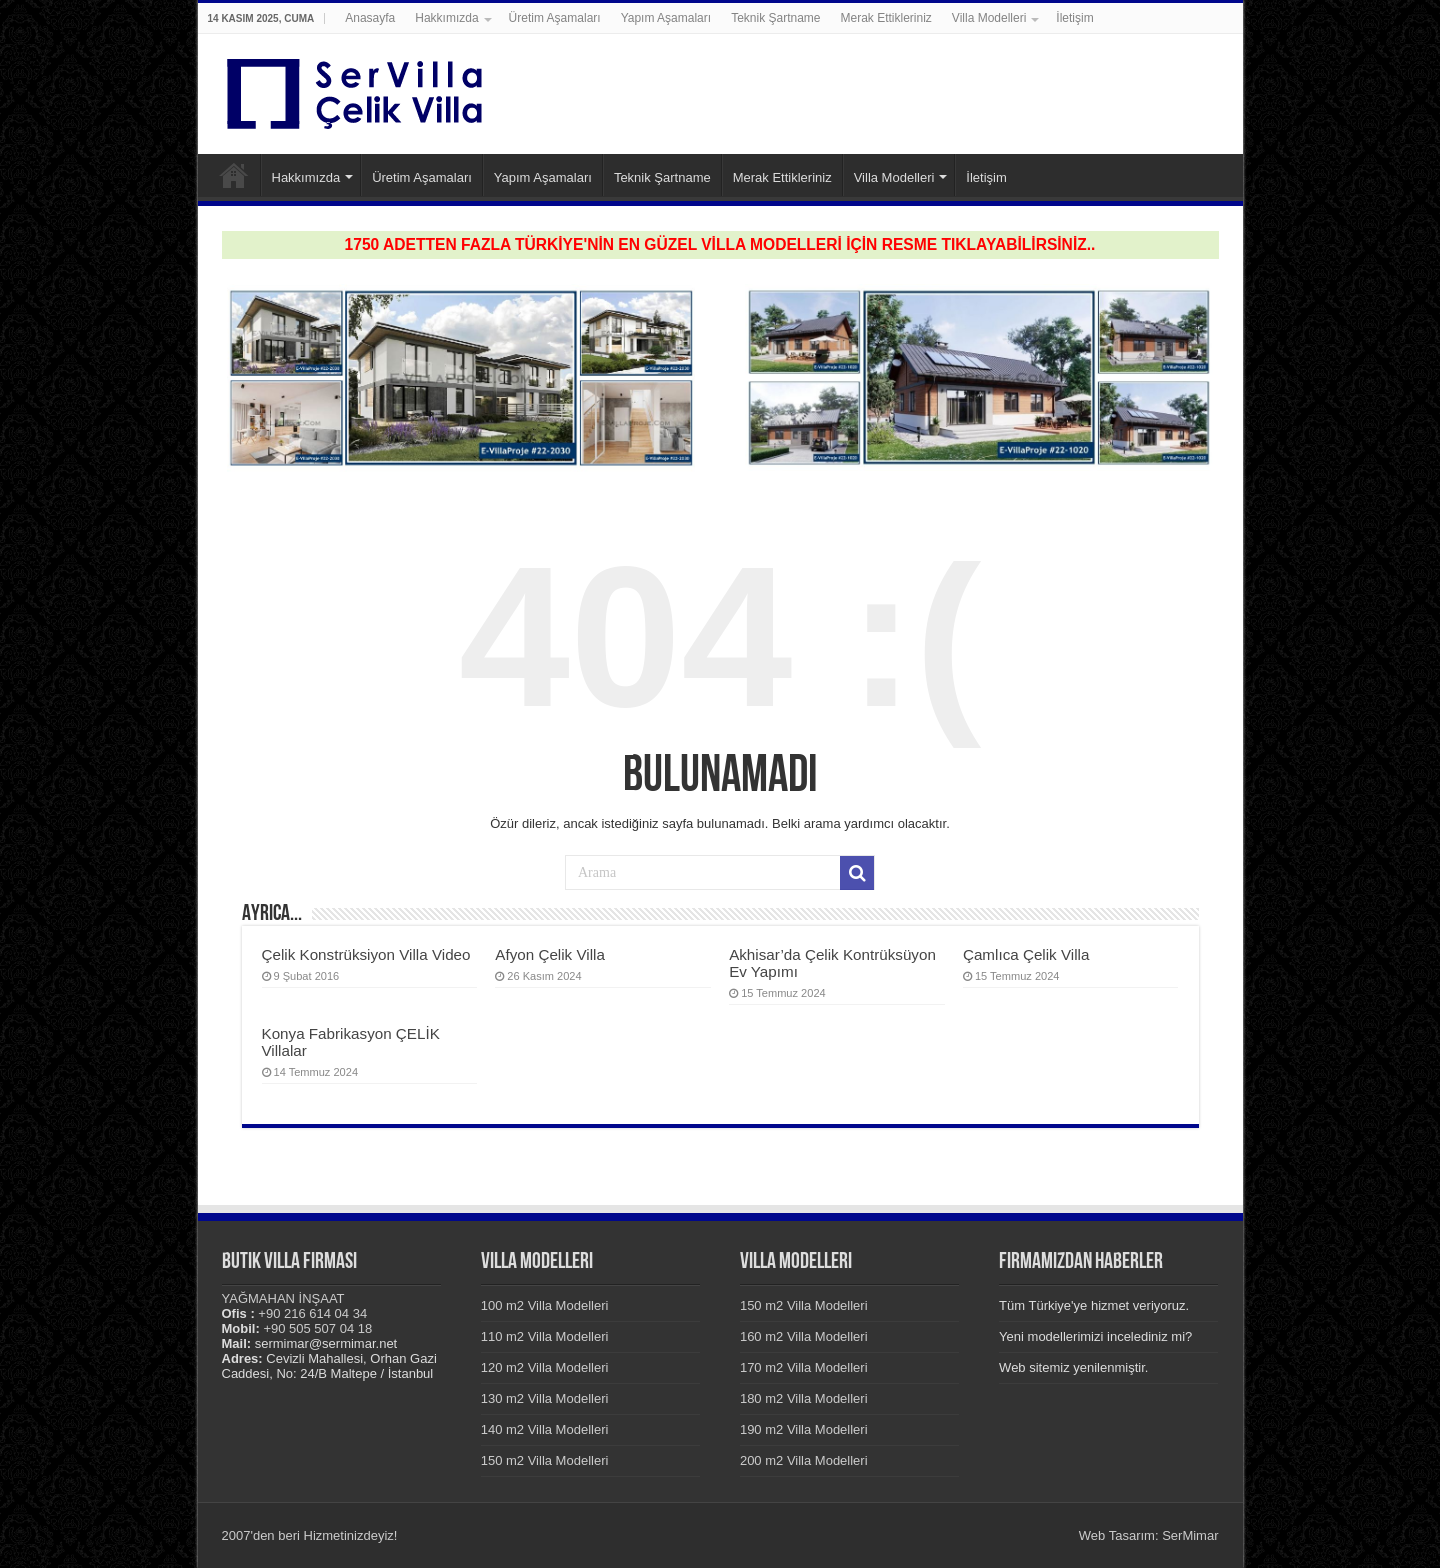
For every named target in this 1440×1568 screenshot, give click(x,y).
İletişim (1074, 18)
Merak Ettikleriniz (886, 18)
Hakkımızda (446, 18)
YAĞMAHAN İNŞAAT (283, 1298)
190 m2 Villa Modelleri (804, 1429)
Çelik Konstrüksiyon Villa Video (366, 954)
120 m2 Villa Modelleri (545, 1367)
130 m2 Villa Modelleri (545, 1398)
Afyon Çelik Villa (550, 954)
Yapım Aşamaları (666, 18)
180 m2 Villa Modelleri (804, 1398)
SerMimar (1190, 1535)
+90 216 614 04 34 (312, 1313)
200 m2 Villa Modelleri (804, 1460)
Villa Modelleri (989, 18)
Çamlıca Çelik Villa (1026, 954)
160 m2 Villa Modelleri (804, 1336)
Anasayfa (370, 18)
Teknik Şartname (775, 18)
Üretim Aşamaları (555, 18)
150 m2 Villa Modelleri (545, 1460)
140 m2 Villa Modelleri (545, 1429)
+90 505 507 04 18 (317, 1328)
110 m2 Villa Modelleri (545, 1336)
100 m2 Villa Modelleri (545, 1305)
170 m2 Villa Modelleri (804, 1367)
